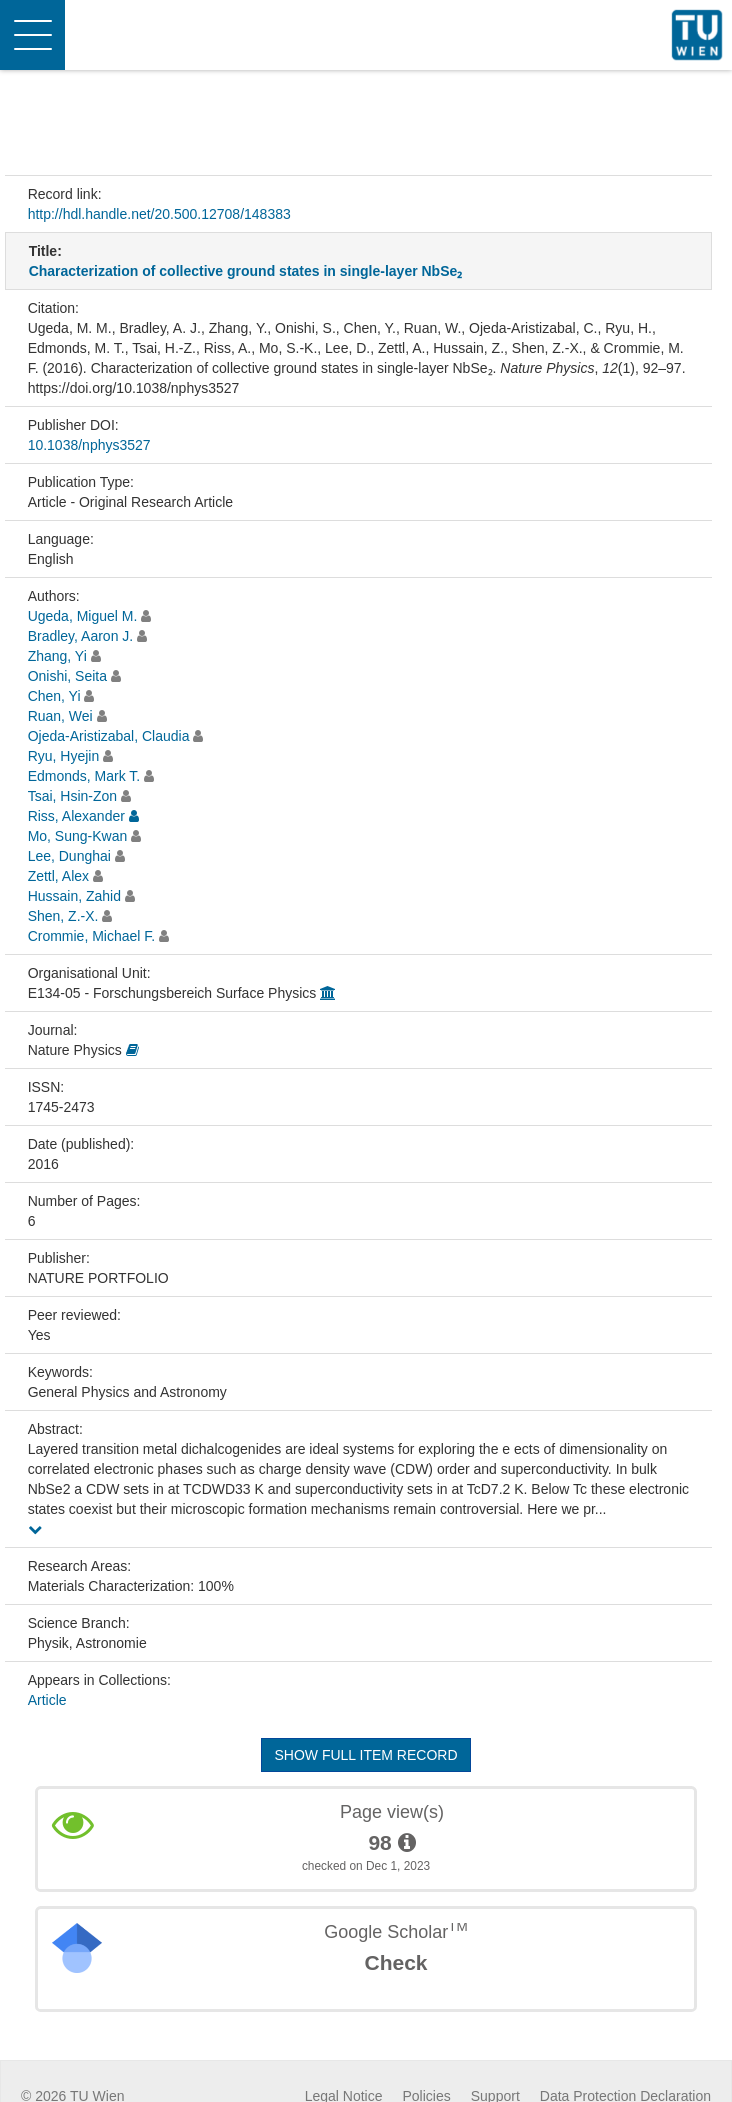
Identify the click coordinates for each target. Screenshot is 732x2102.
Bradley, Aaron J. (81, 636)
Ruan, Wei (60, 716)
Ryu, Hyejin (64, 756)
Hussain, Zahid (74, 896)
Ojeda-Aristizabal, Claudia (109, 736)
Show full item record (365, 1755)
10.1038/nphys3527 (89, 445)
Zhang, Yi (57, 656)
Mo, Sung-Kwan (78, 836)
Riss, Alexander (76, 816)
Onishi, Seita (67, 676)
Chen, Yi (54, 696)
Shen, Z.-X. (63, 916)
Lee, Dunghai (69, 856)
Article (47, 1700)
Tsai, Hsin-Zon (72, 796)
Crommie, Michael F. (92, 936)
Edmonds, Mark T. (84, 776)
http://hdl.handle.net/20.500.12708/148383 (159, 214)
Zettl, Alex (58, 876)
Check (395, 1962)
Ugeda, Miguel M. (83, 616)
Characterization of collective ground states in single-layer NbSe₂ (246, 271)
